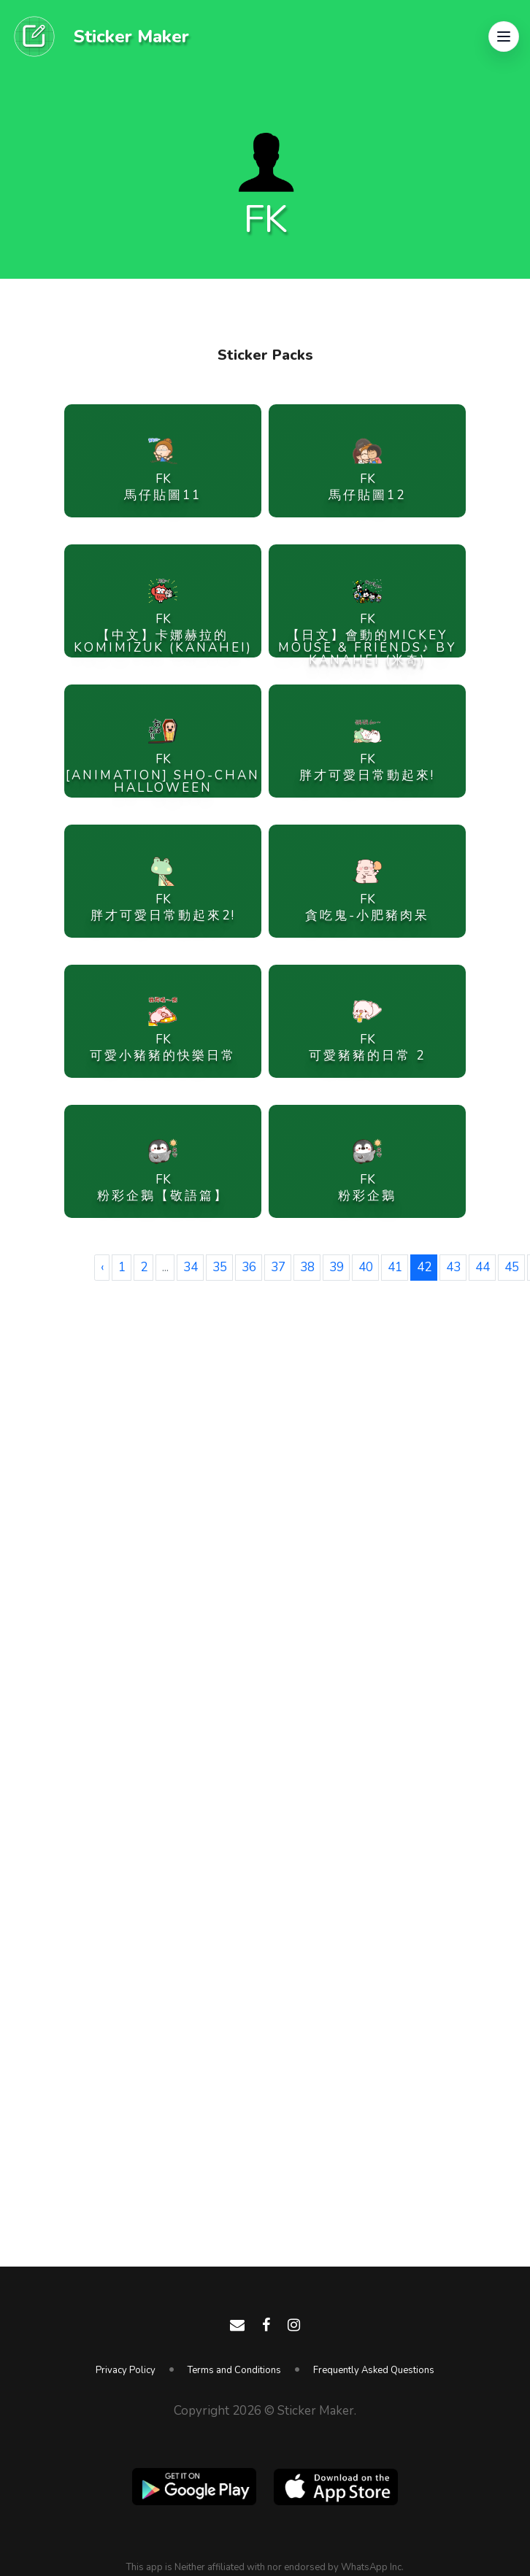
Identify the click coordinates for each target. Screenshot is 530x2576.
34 (190, 1267)
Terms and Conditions (234, 2370)
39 (336, 1267)
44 (482, 1267)
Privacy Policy (125, 2370)
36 (249, 1267)
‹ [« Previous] (102, 1267)
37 (278, 1267)
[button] (503, 36)
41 (395, 1267)
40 (365, 1267)
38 (307, 1267)
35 (219, 1267)
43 (453, 1267)
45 (511, 1267)
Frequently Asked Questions (373, 2370)
